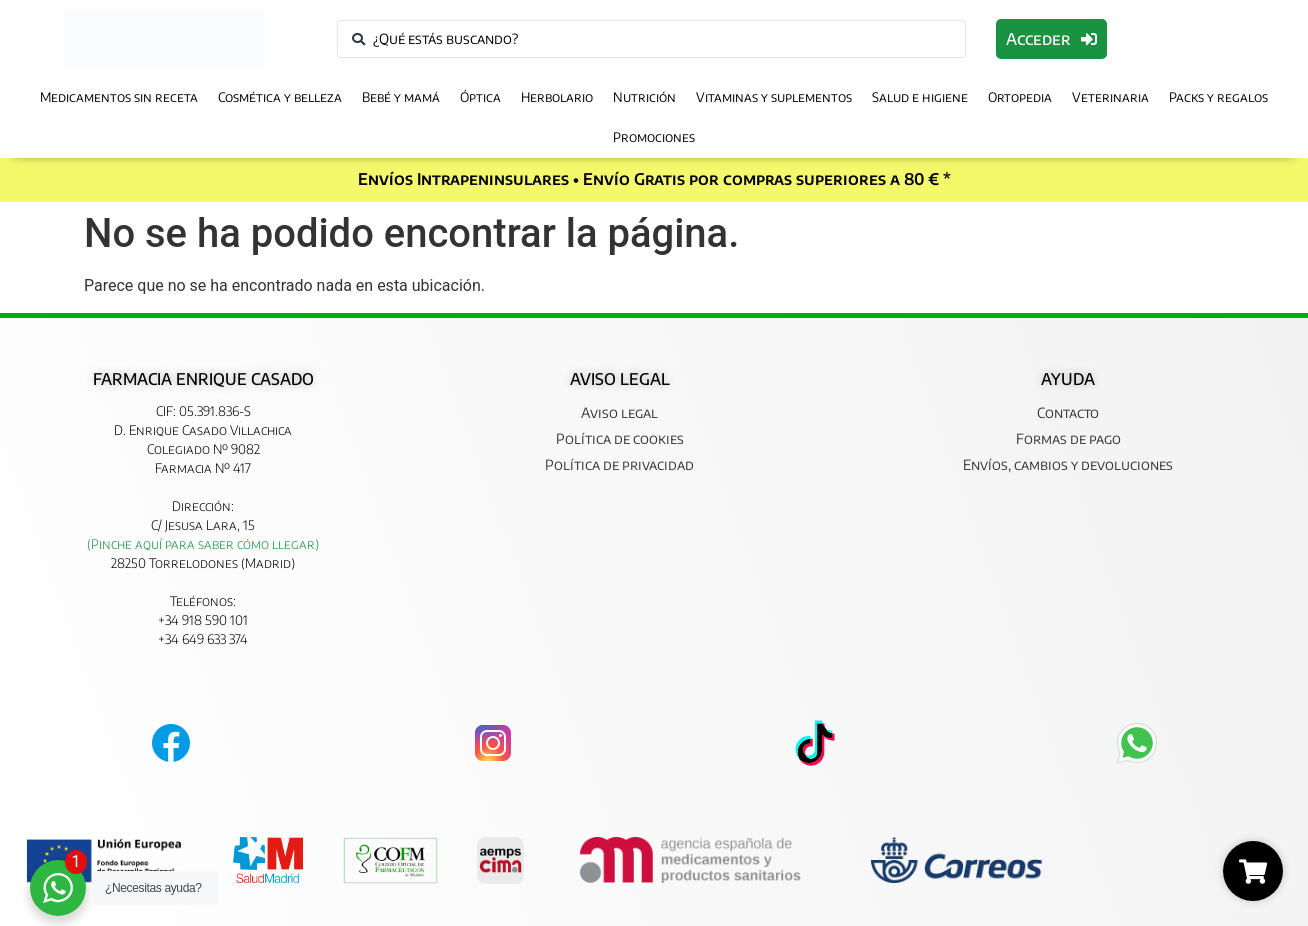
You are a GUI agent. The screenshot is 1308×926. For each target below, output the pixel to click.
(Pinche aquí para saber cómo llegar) (203, 544)
